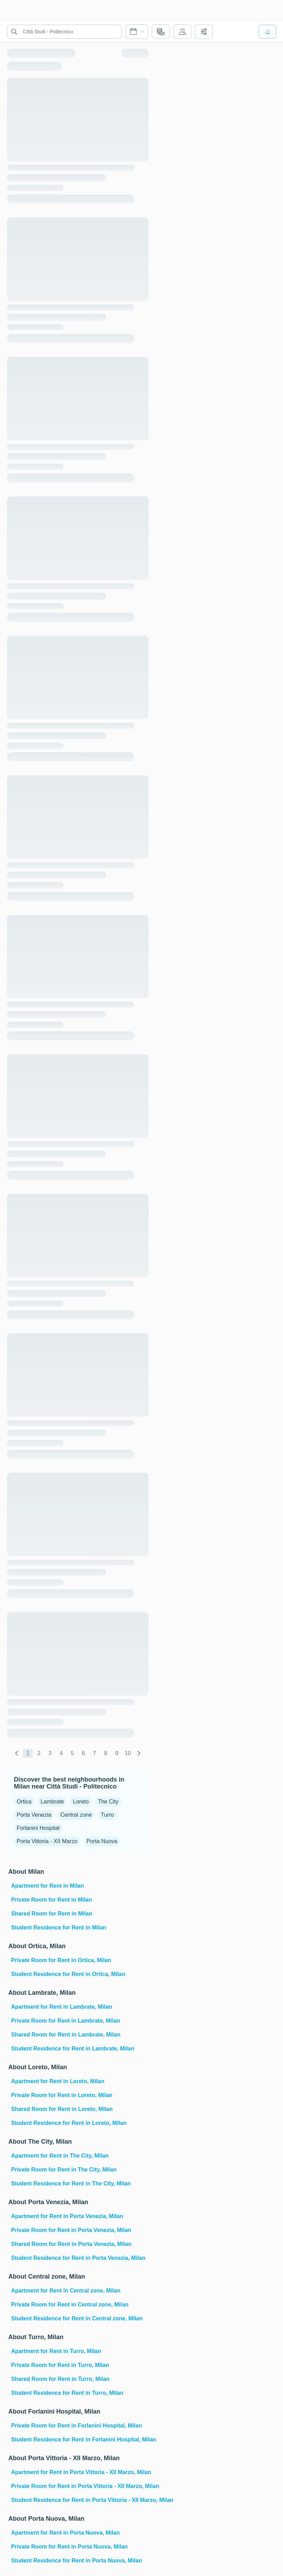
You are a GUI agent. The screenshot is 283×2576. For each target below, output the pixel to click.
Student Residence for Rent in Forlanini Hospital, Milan (79, 2439)
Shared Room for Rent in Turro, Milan (60, 2379)
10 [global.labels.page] (128, 1753)
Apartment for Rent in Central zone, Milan (65, 2291)
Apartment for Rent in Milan (47, 1886)
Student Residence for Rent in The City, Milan (71, 2183)
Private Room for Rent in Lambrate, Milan (65, 2021)
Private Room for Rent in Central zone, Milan (69, 2304)
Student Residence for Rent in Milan (58, 1927)
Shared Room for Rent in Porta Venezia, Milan (71, 2244)
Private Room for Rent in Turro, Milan (60, 2365)
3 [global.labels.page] (50, 1753)
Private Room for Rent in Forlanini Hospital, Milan (76, 2426)
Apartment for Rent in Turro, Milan (56, 2351)
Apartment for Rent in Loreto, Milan (57, 2081)
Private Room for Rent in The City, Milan (64, 2170)
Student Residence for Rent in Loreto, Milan (68, 2123)
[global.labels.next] (139, 1753)
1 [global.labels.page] (28, 1753)
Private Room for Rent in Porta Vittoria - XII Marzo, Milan (79, 2486)
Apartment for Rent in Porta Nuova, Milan (65, 2533)
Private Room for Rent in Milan (51, 1900)
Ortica (24, 1802)
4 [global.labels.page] (61, 1753)
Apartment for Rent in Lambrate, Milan (61, 2007)
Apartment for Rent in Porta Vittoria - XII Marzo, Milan (79, 2472)
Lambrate (52, 1802)
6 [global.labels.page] (83, 1753)
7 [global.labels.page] (94, 1753)
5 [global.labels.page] (72, 1753)
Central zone (76, 1815)
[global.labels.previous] (17, 1753)
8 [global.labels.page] (105, 1753)
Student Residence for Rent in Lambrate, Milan (72, 2048)
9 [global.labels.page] (116, 1753)
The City (108, 1802)
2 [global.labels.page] (39, 1753)
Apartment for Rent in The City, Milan (60, 2156)
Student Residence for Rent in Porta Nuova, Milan (76, 2560)
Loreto (81, 1802)
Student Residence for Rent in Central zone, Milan (77, 2318)
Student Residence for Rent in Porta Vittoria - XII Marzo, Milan (79, 2500)
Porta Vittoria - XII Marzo (47, 1841)
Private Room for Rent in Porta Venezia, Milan (71, 2230)
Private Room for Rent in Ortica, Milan (61, 1960)
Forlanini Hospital (38, 1828)
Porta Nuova (101, 1841)
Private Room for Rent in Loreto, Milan (62, 2095)
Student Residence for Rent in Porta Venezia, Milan (78, 2258)
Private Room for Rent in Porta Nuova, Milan (69, 2547)
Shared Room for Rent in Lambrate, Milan (65, 2035)
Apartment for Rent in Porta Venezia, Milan (67, 2216)
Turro (107, 1815)
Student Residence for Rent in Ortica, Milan (68, 1974)
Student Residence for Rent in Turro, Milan (67, 2393)
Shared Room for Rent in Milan (51, 1914)
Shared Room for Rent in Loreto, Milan (62, 2109)
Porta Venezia (34, 1815)
